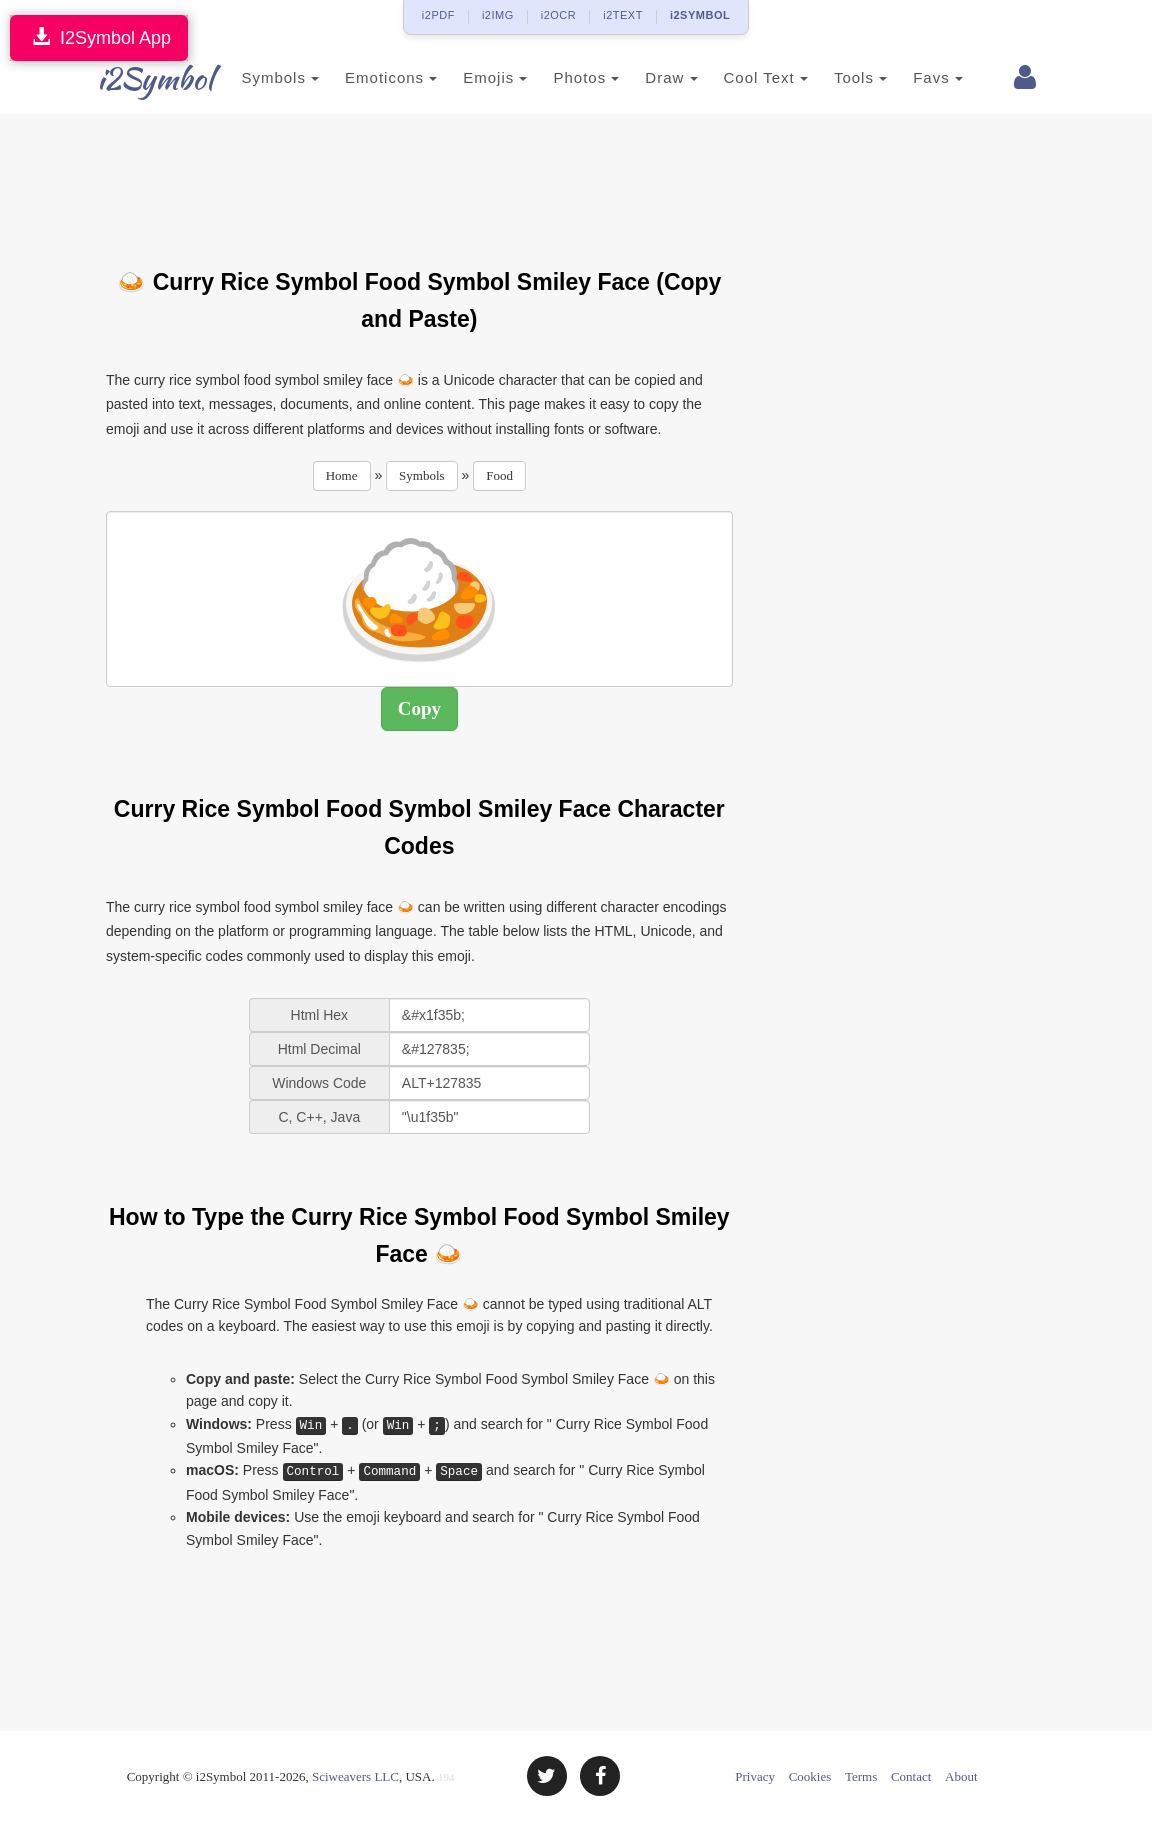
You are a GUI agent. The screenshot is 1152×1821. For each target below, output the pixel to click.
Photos (574, 77)
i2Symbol (146, 79)
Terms (861, 1776)
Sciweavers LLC (355, 1776)
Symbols (268, 77)
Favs (926, 77)
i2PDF (438, 15)
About (961, 1776)
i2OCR (559, 15)
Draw (659, 77)
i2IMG (498, 15)
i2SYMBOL (700, 15)
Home (342, 475)
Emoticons (379, 77)
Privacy (755, 1776)
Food (499, 475)
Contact (911, 1776)
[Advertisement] (470, 179)
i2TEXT (623, 15)
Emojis (483, 77)
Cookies (810, 1776)
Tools (848, 77)
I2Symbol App (99, 37)
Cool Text (753, 77)
